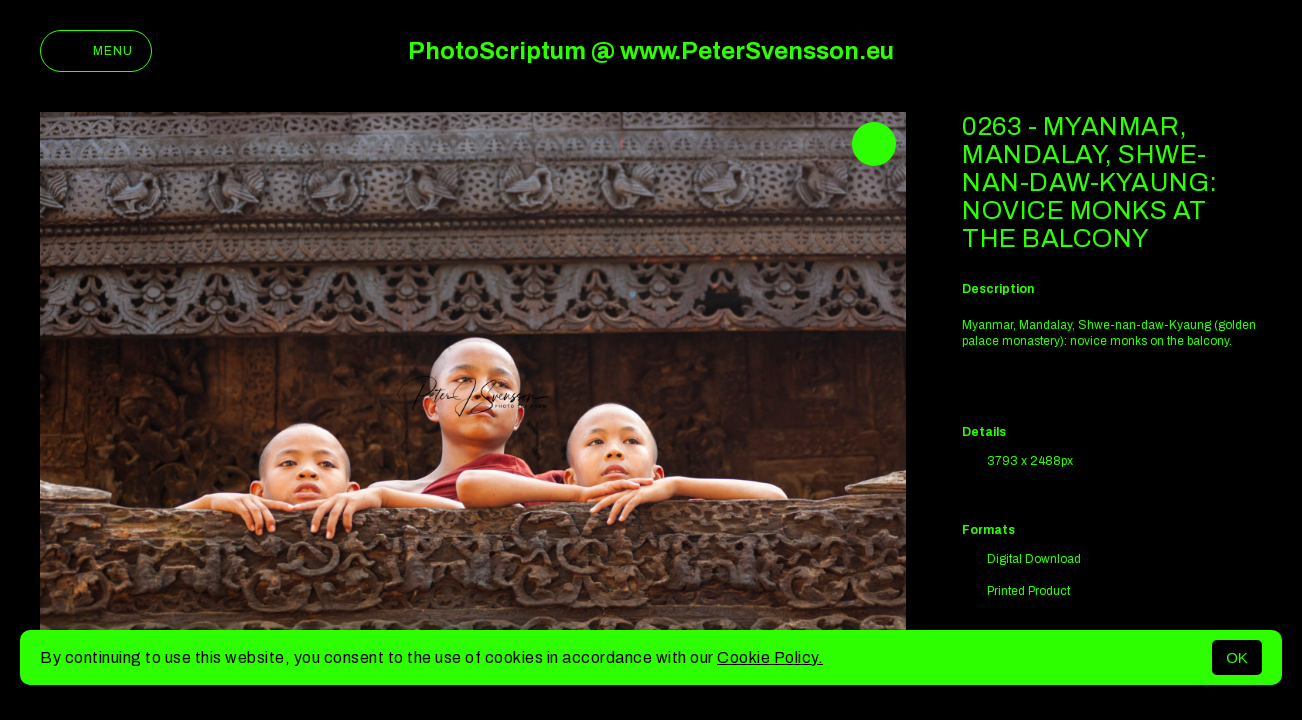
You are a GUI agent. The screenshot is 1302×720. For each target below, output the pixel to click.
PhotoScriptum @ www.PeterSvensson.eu (651, 51)
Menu (96, 51)
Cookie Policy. (770, 657)
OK (1237, 657)
